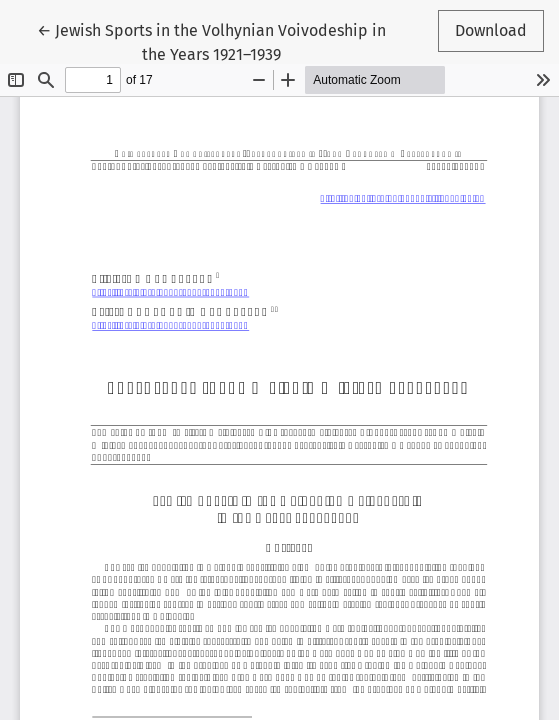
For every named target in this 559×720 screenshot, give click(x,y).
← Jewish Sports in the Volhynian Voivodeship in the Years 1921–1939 (211, 41)
